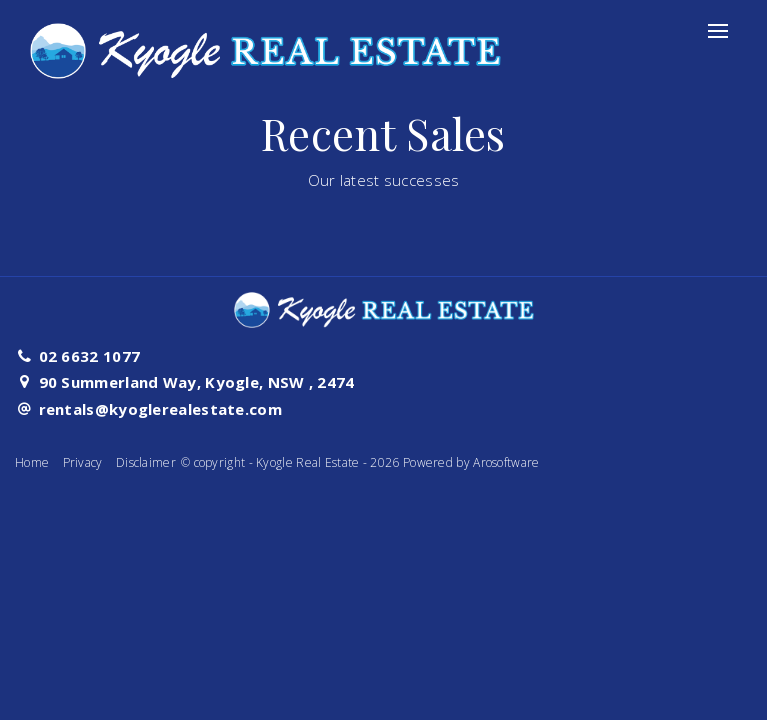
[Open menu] (718, 31)
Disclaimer (146, 462)
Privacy (83, 462)
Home (32, 462)
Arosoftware (506, 462)
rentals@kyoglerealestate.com (160, 409)
